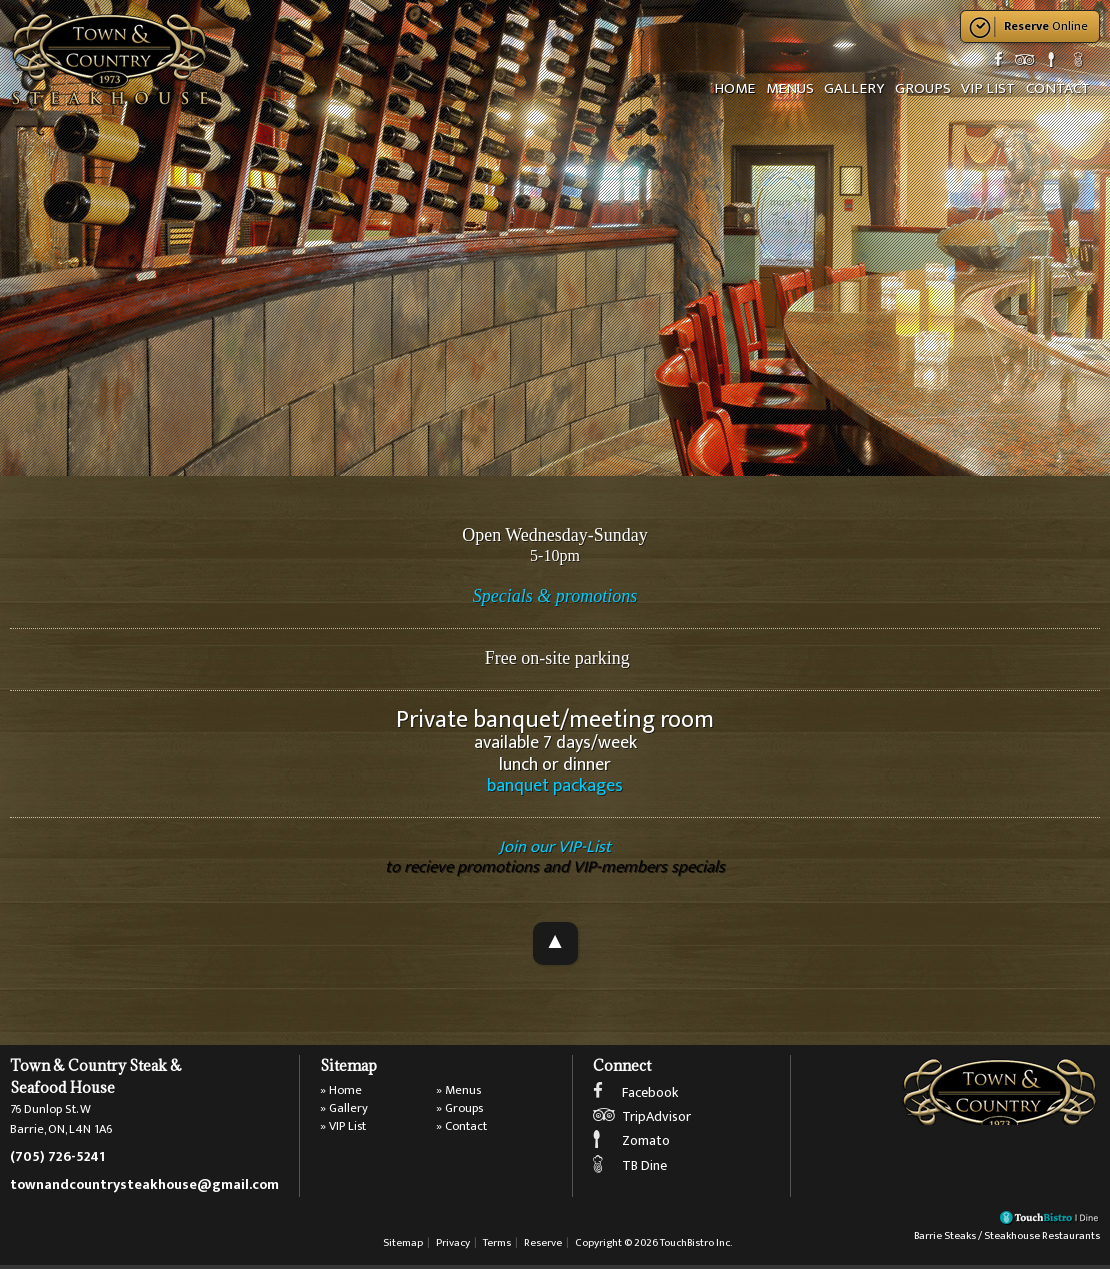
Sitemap (403, 1246)
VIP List (987, 88)
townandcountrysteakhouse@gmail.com (144, 1188)
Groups (922, 88)
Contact (1057, 88)
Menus (790, 88)
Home (735, 88)
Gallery (854, 88)
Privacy (453, 1246)
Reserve (543, 1246)
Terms (497, 1246)
